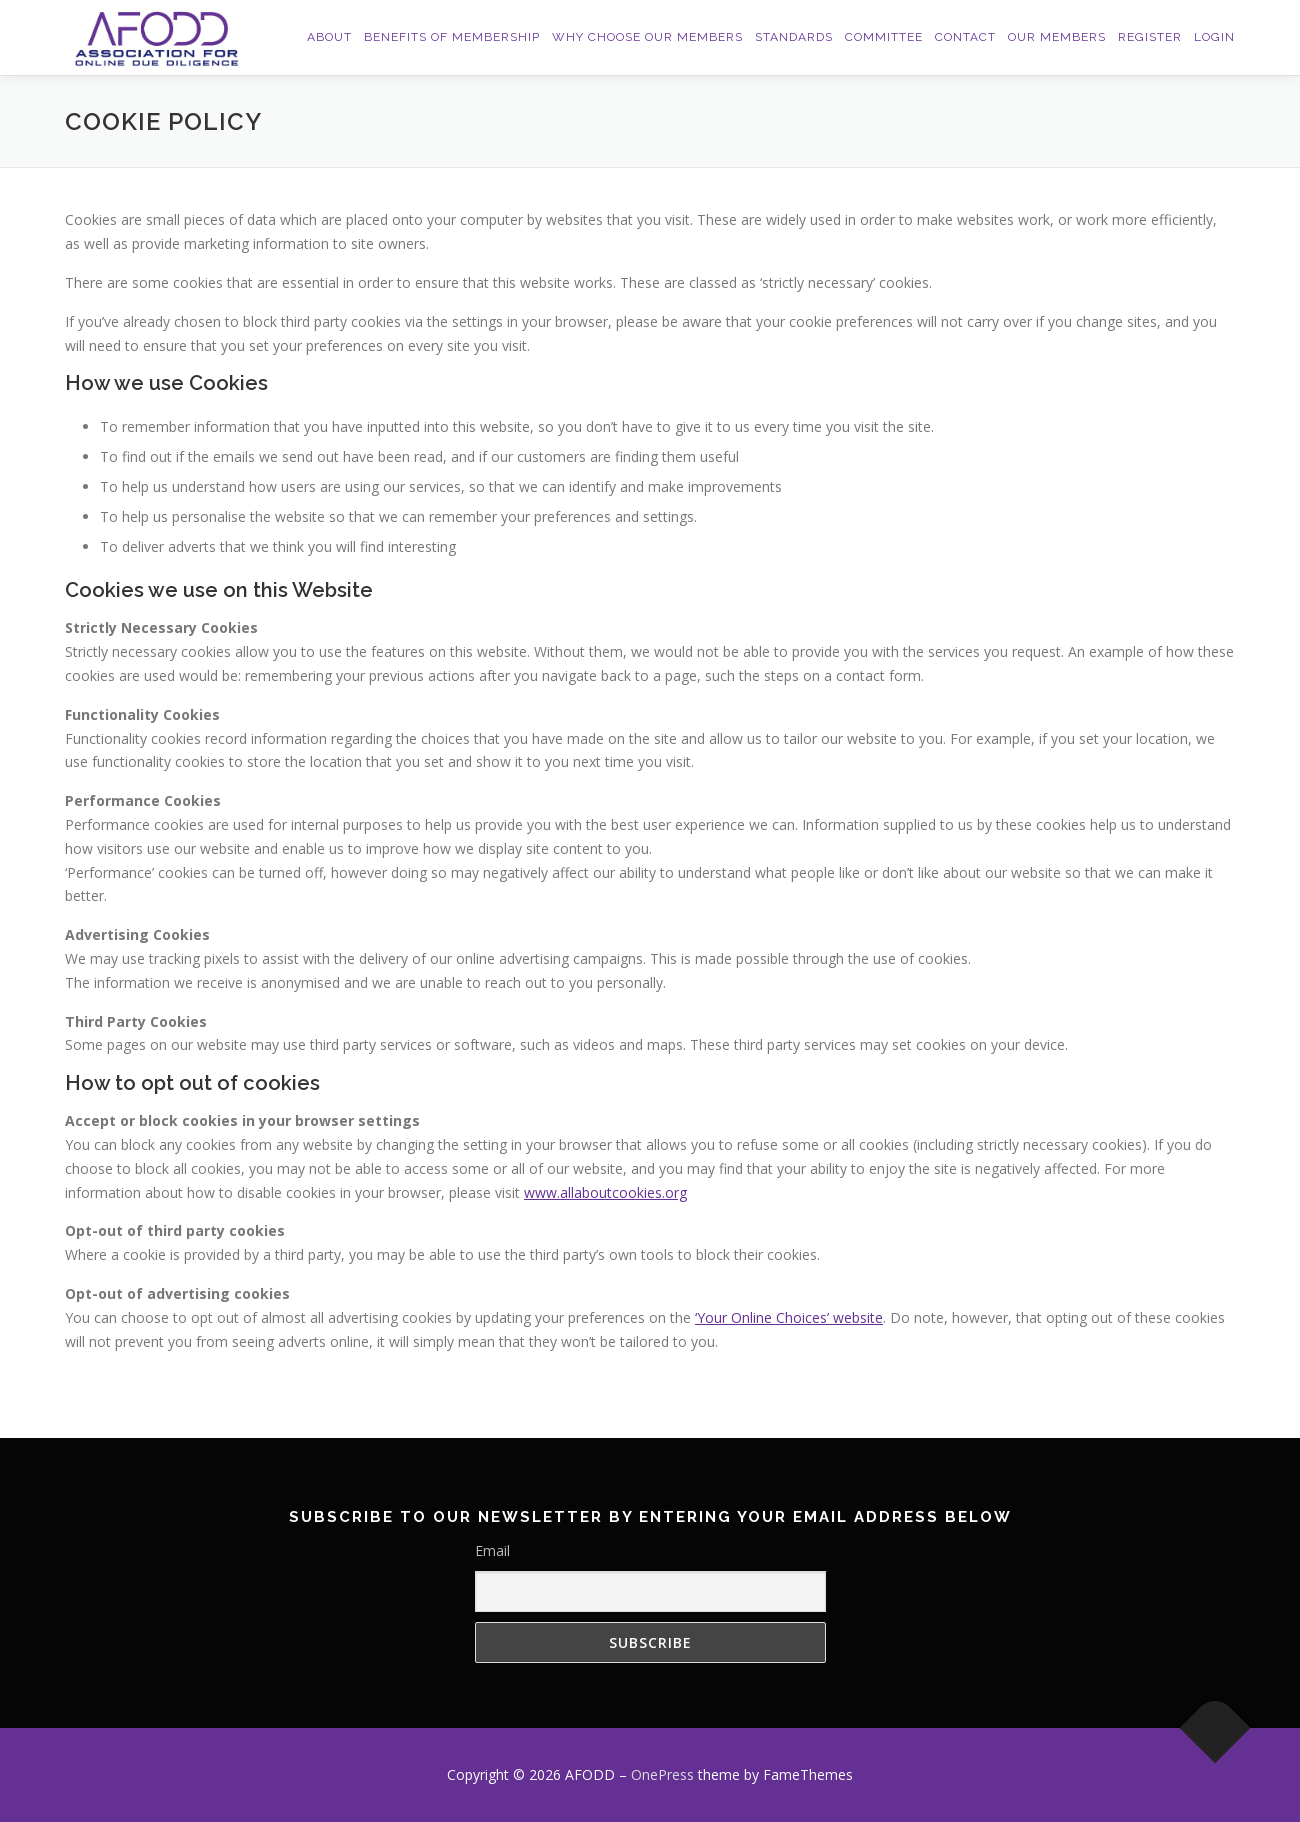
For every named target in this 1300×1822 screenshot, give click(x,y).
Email (492, 1550)
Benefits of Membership (452, 37)
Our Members (1057, 37)
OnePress (662, 1774)
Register (1150, 37)
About (329, 37)
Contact (965, 37)
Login (1214, 37)
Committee (884, 37)
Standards (794, 37)
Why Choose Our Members (647, 37)
